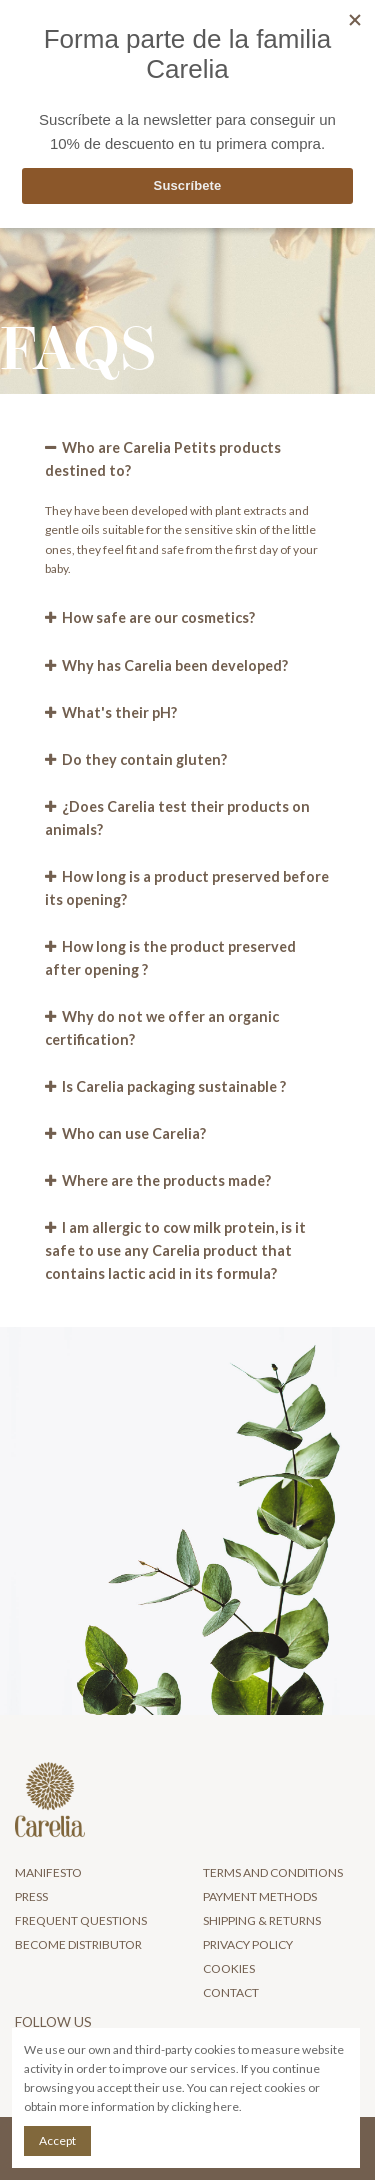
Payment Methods (260, 1896)
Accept (57, 2140)
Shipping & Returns (262, 1920)
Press (31, 1896)
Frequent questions (81, 1920)
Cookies (229, 1968)
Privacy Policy (248, 1944)
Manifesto (48, 1872)
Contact (231, 1992)
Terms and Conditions (273, 1872)
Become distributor (78, 1944)
